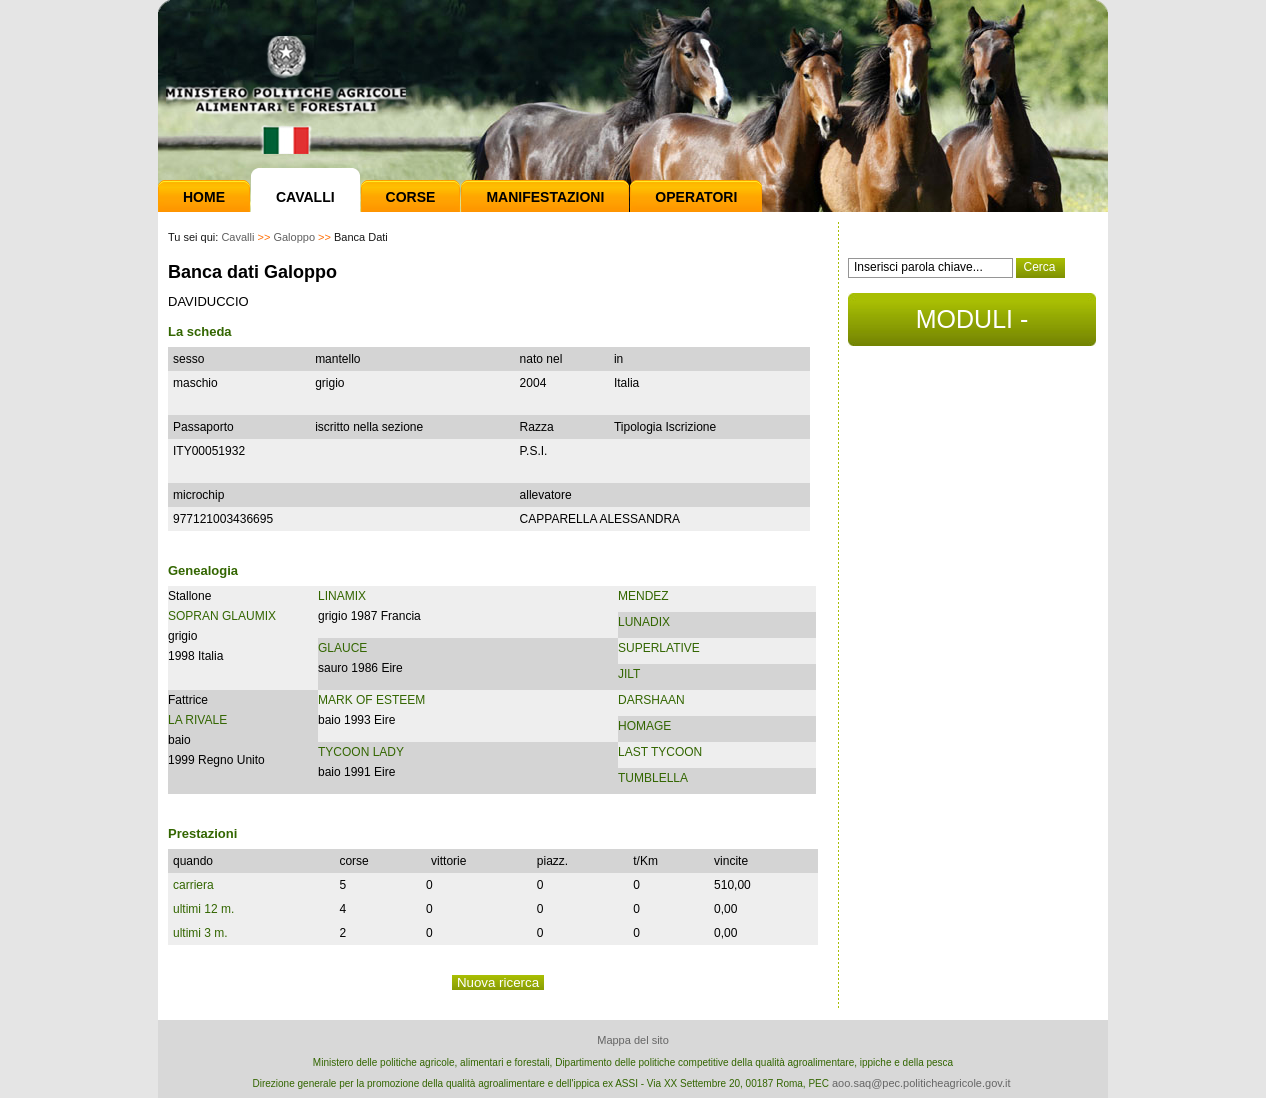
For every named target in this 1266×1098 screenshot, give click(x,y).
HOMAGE (644, 726)
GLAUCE (342, 648)
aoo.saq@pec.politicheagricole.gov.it (921, 1083)
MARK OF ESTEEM (371, 700)
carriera (193, 885)
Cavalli (305, 197)
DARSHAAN (651, 700)
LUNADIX (644, 622)
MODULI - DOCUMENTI (971, 325)
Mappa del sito (633, 1040)
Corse (411, 197)
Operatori (696, 197)
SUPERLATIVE (659, 648)
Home (204, 197)
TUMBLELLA (653, 778)
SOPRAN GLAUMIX (222, 616)
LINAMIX (342, 596)
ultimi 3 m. (200, 933)
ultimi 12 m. (203, 909)
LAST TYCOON (660, 752)
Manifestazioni (545, 197)
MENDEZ (643, 596)
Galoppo (294, 237)
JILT (629, 674)
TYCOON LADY (361, 752)
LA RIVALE (197, 720)
